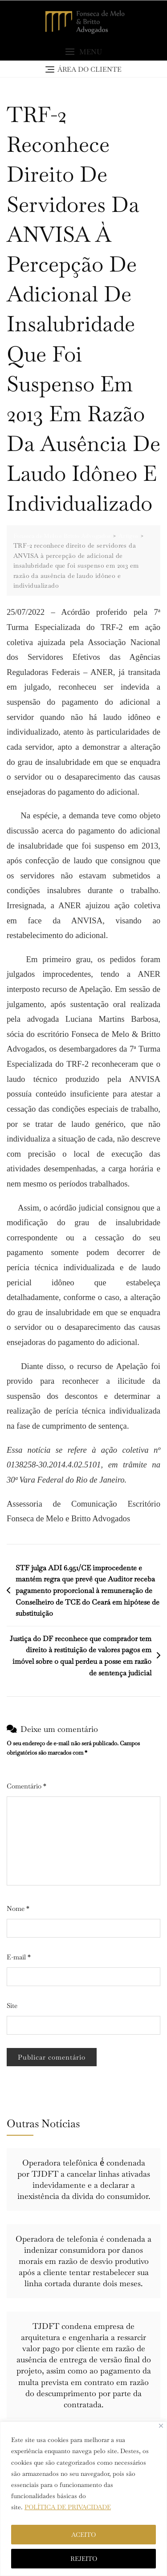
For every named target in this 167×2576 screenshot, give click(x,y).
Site (12, 2005)
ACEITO (83, 2535)
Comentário (26, 1786)
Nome (18, 1908)
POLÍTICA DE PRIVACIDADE (67, 2507)
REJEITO (83, 2559)
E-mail (19, 1957)
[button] (83, 52)
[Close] (161, 2426)
